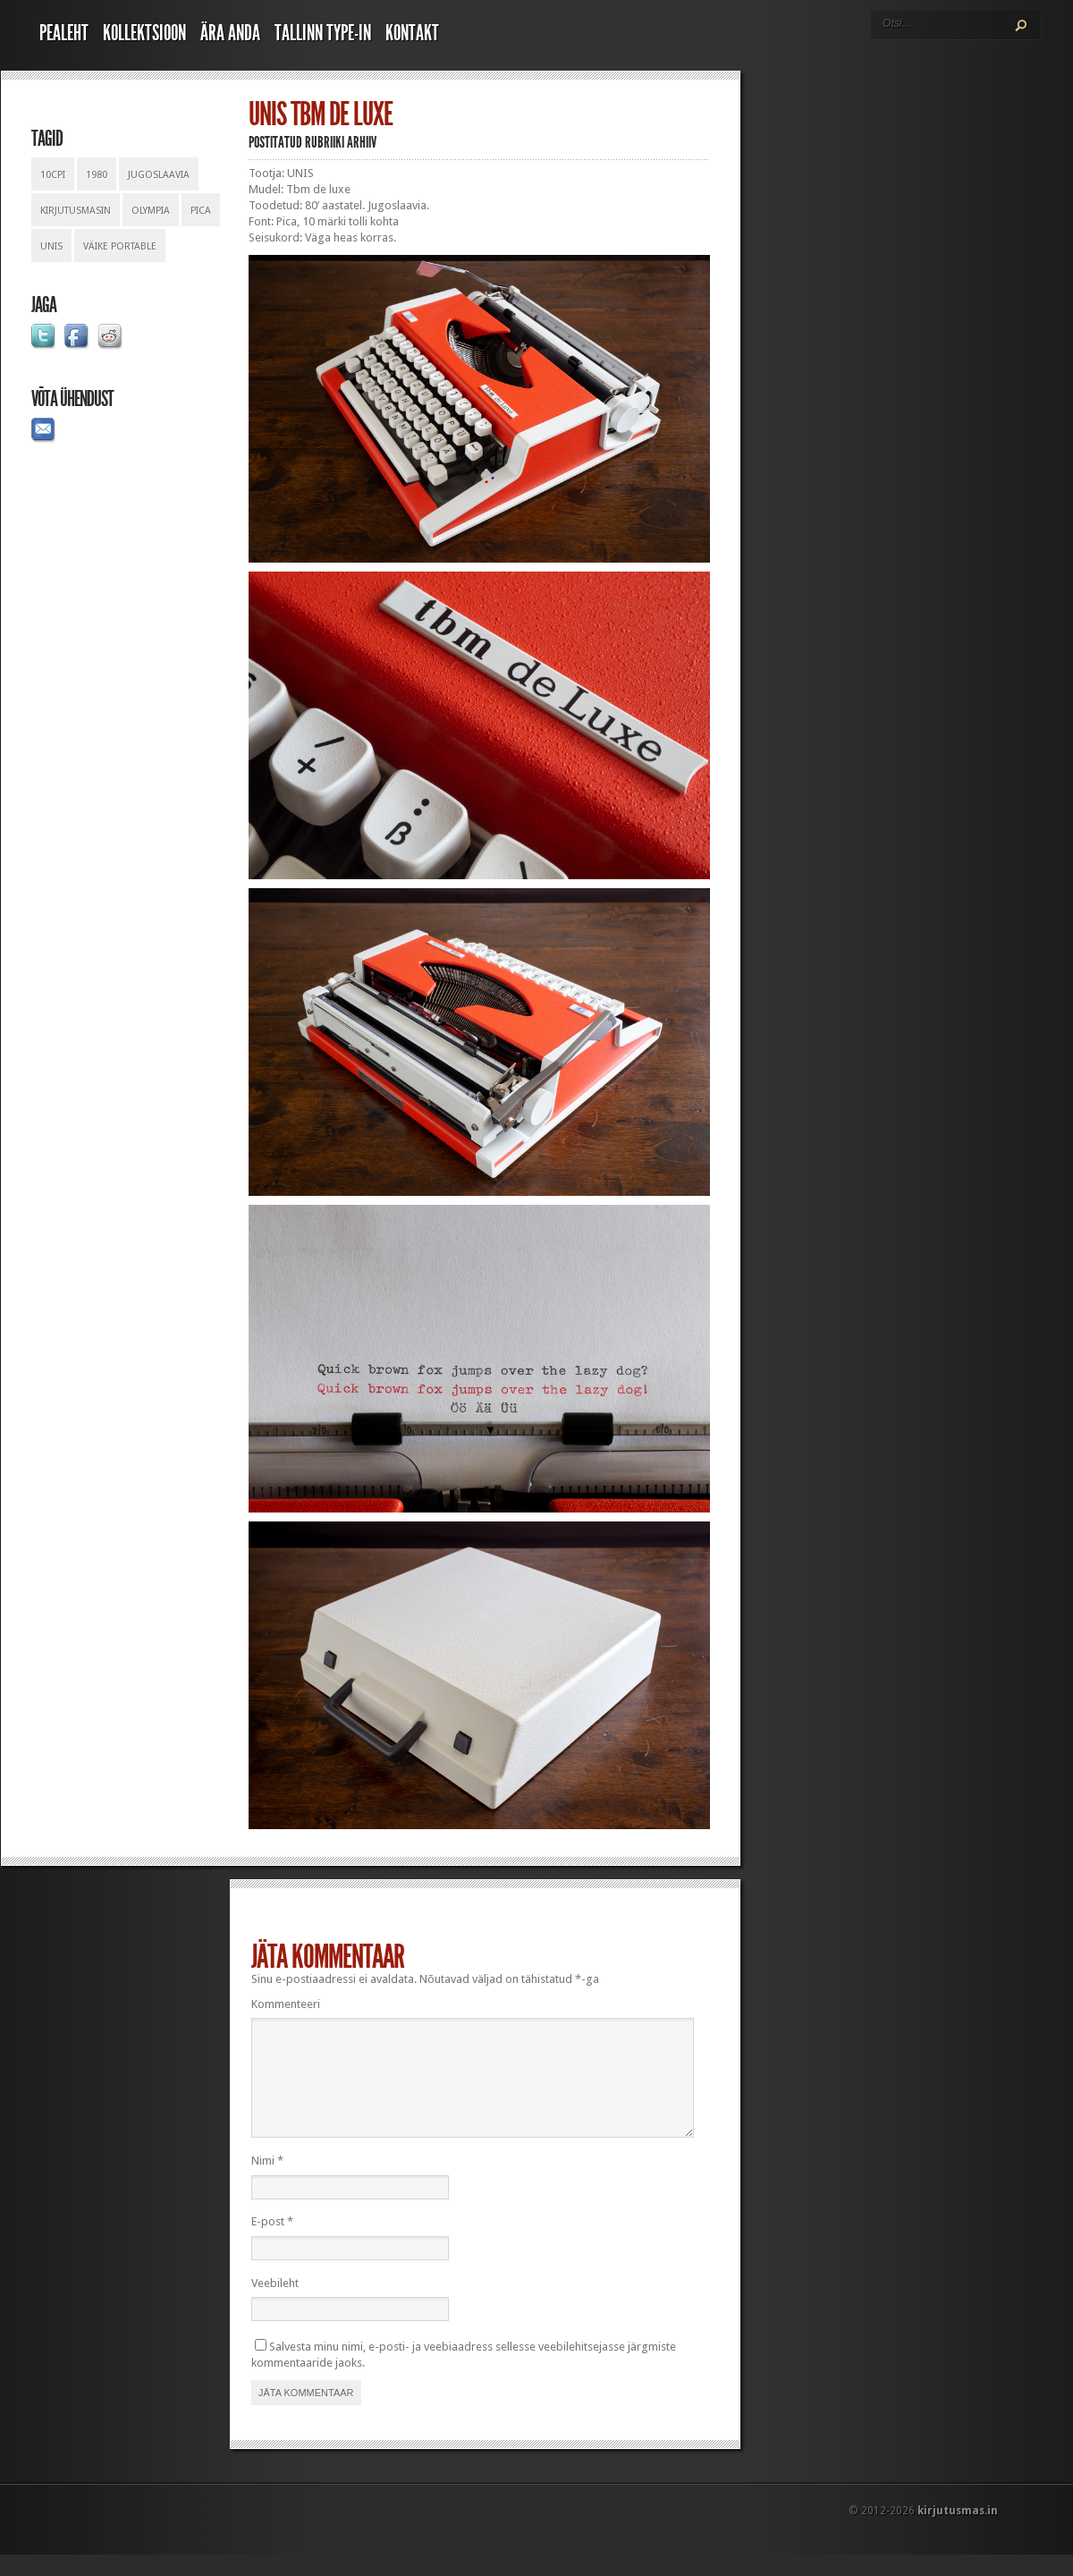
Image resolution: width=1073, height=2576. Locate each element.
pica (200, 210)
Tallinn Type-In (323, 33)
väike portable (119, 246)
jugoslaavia (159, 175)
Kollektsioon (144, 33)
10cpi (52, 175)
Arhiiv (361, 142)
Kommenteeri (285, 2004)
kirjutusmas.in (957, 2532)
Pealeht (64, 33)
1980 (96, 175)
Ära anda (230, 33)
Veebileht (275, 2304)
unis (51, 246)
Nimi (267, 2182)
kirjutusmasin (75, 210)
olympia (150, 210)
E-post (272, 2243)
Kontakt (412, 33)
